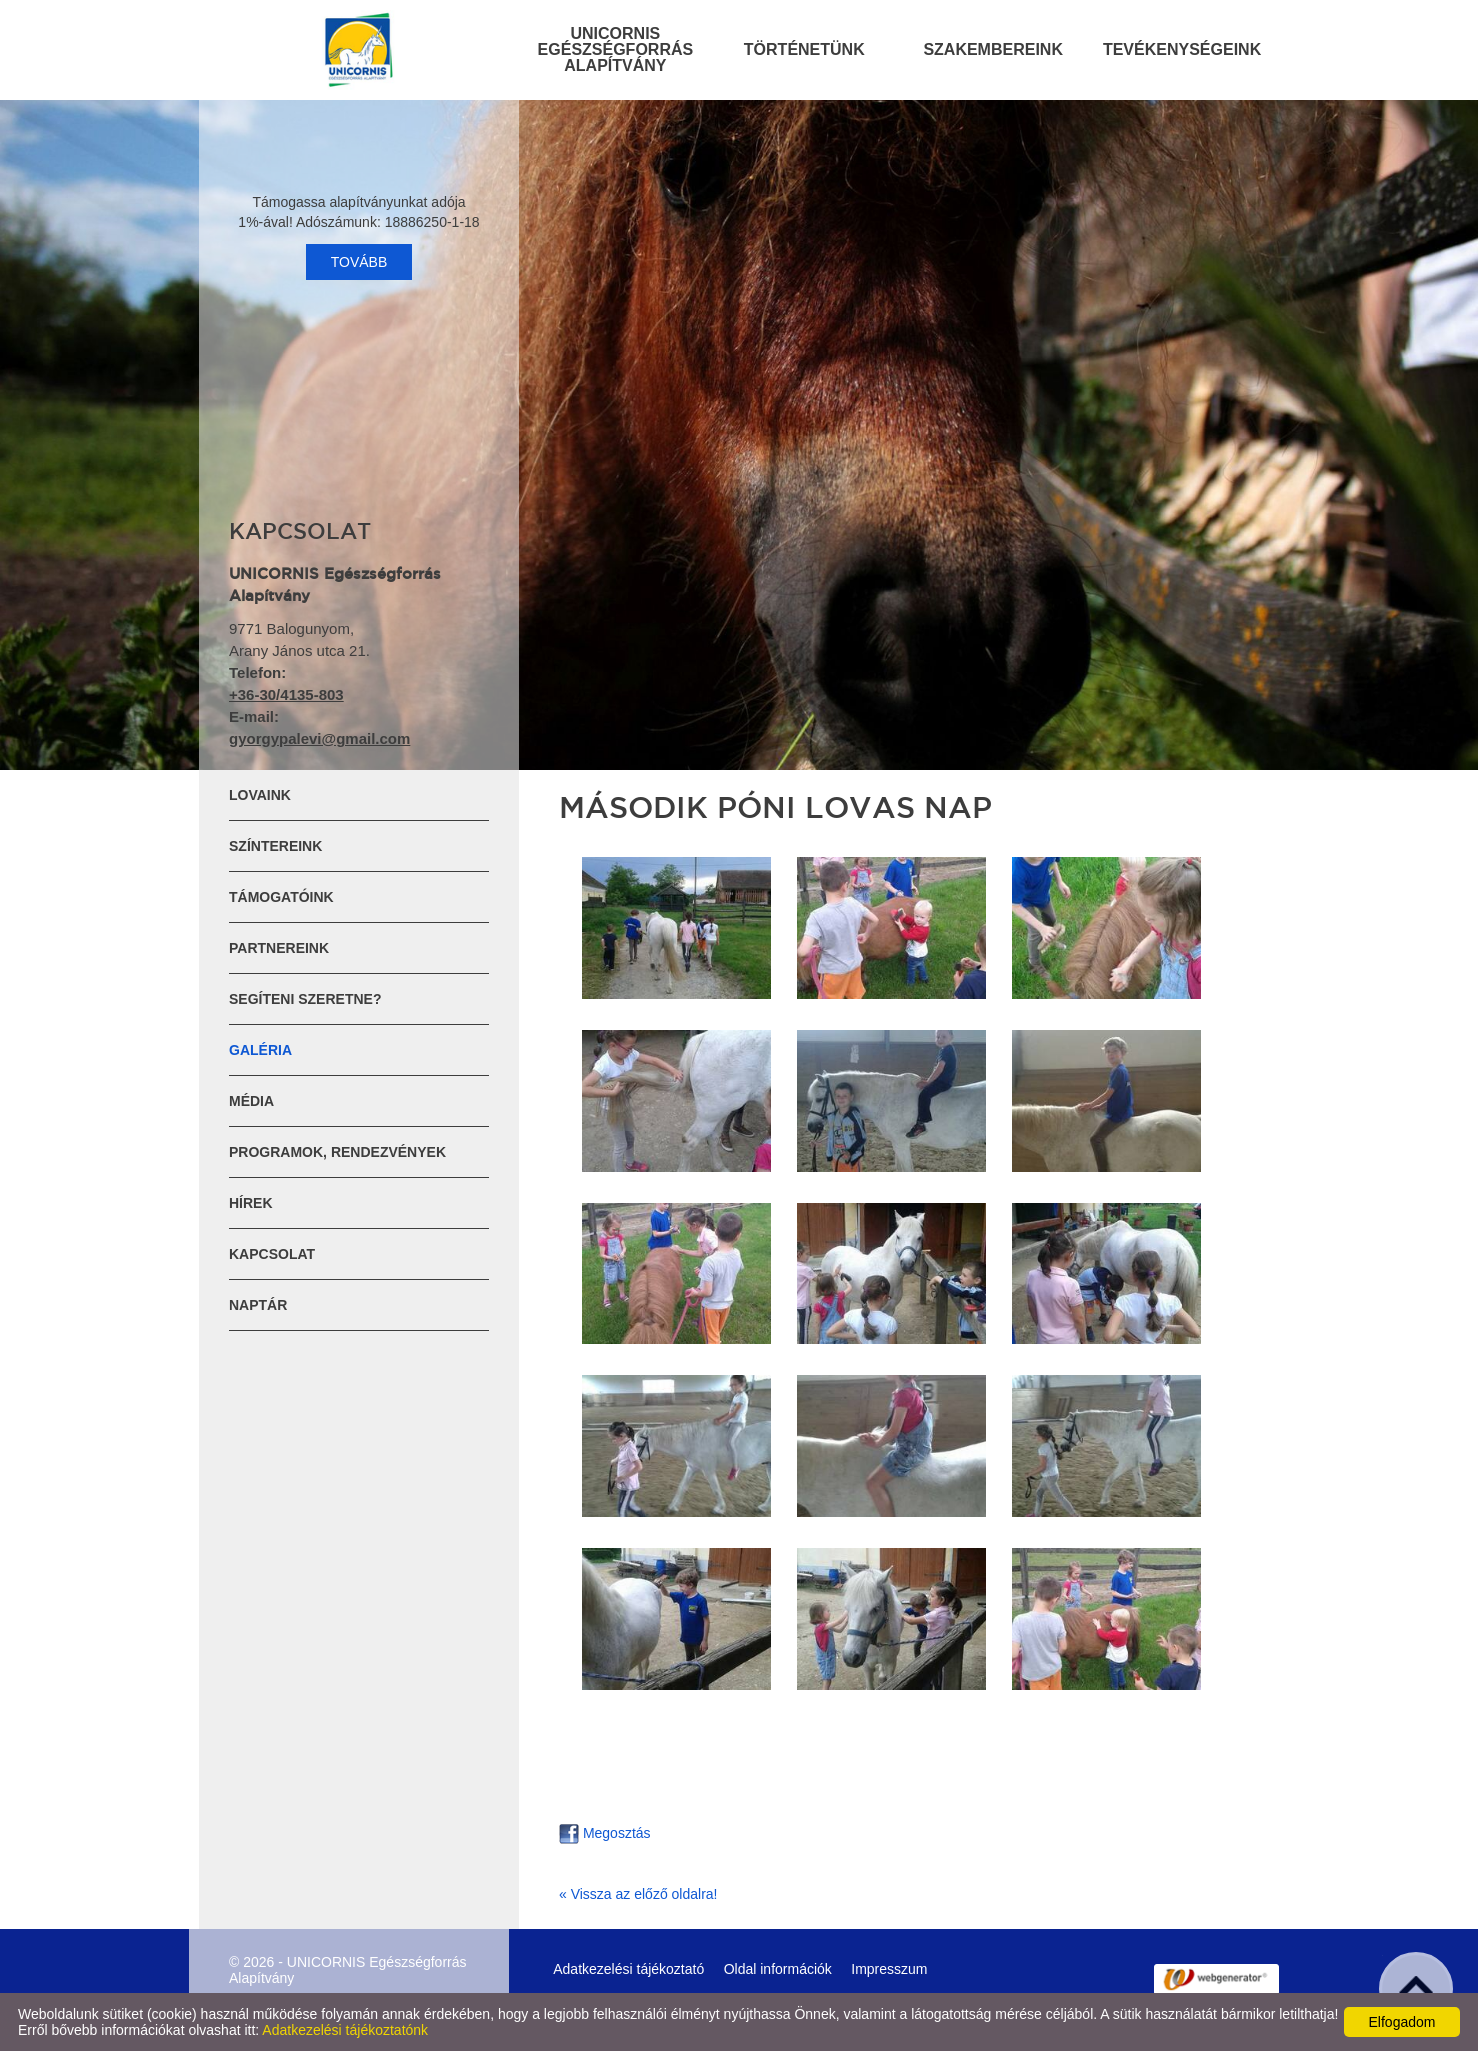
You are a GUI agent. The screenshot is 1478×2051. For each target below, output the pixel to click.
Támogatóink (281, 897)
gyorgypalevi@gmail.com (319, 738)
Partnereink (279, 948)
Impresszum (889, 1969)
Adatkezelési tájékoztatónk (345, 2030)
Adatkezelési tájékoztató (628, 1969)
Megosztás (605, 1833)
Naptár (258, 1305)
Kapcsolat (272, 1254)
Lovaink (260, 795)
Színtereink (275, 846)
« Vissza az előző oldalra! (638, 1894)
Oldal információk (778, 1969)
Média (251, 1101)
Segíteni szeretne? (305, 999)
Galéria (260, 1050)
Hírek (251, 1203)
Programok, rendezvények (337, 1152)
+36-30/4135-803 (286, 694)
